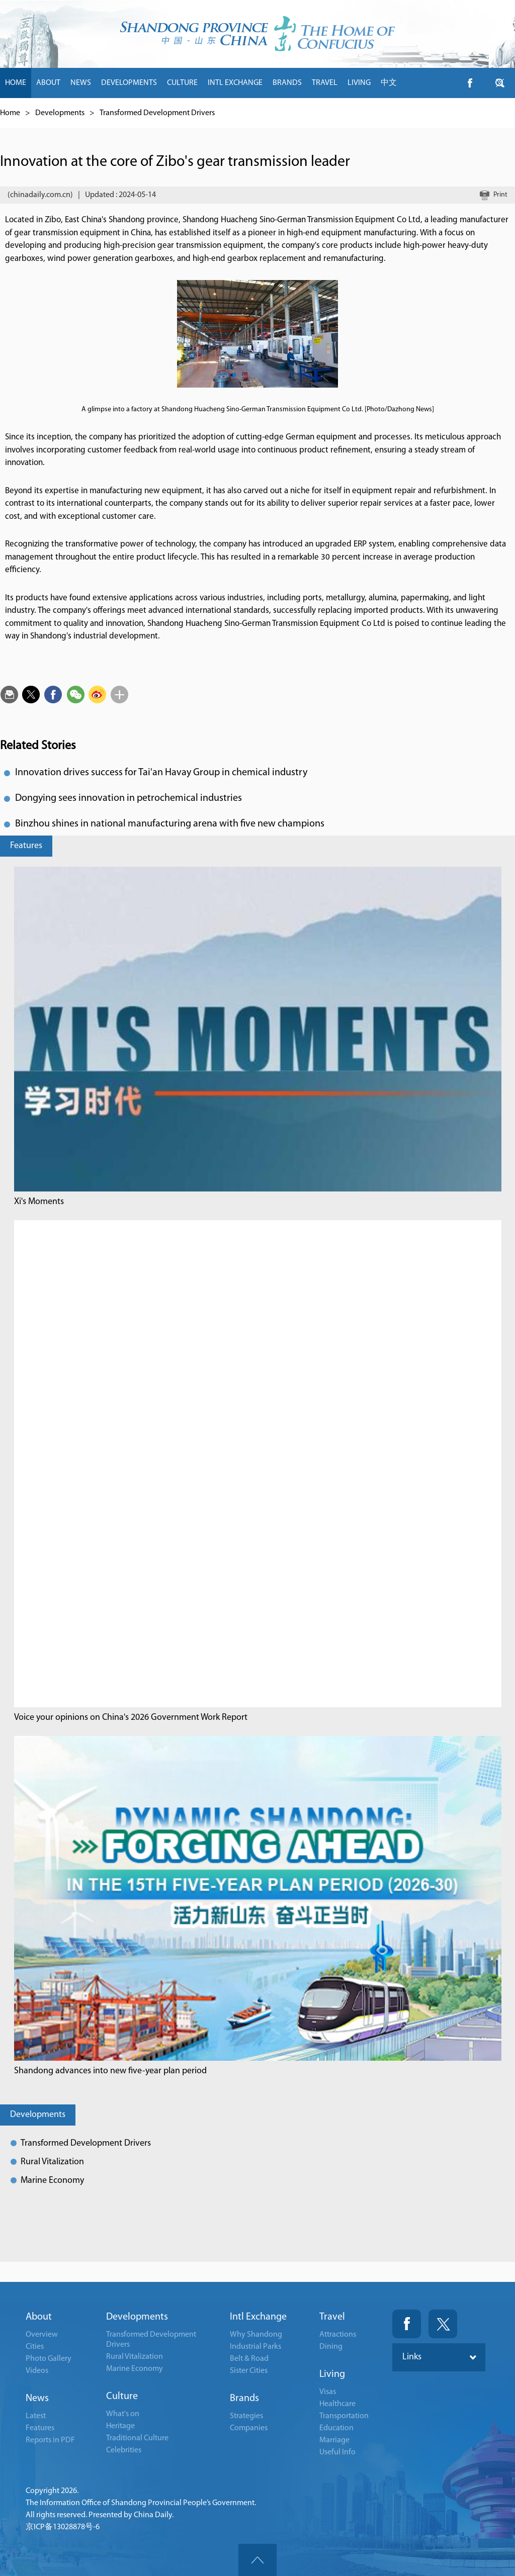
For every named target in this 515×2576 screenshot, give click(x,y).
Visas (327, 2392)
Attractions (337, 2335)
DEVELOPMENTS (129, 83)
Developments (59, 113)
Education (336, 2428)
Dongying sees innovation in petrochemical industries (128, 798)
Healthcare (337, 2404)
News (37, 2399)
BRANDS (287, 83)
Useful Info (337, 2452)
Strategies (246, 2416)
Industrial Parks (255, 2347)
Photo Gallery (48, 2359)
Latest (36, 2416)
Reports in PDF (50, 2440)
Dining (330, 2347)
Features (26, 846)
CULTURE (182, 83)
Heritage (120, 2426)
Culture (122, 2396)
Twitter (442, 2324)
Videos (37, 2371)
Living (332, 2374)
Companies (249, 2428)
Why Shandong (256, 2335)
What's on (122, 2414)
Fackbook (406, 2324)
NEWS (80, 83)
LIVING (359, 83)
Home (10, 113)
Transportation (344, 2416)
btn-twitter (500, 83)
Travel (332, 2317)
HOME (15, 83)
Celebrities (123, 2450)
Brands (244, 2399)
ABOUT (48, 83)
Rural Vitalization (52, 2162)
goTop (257, 2560)
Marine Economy (52, 2180)
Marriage (334, 2440)
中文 (389, 83)
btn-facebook (470, 83)
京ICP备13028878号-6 (63, 2527)
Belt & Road (249, 2359)
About (39, 2317)
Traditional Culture (137, 2438)
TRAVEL (324, 83)
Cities (35, 2347)
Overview (42, 2335)
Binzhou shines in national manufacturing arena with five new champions (169, 824)
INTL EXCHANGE (235, 83)
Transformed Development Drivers (157, 113)
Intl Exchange (258, 2317)
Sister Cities (249, 2371)
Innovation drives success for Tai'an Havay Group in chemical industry (161, 773)
